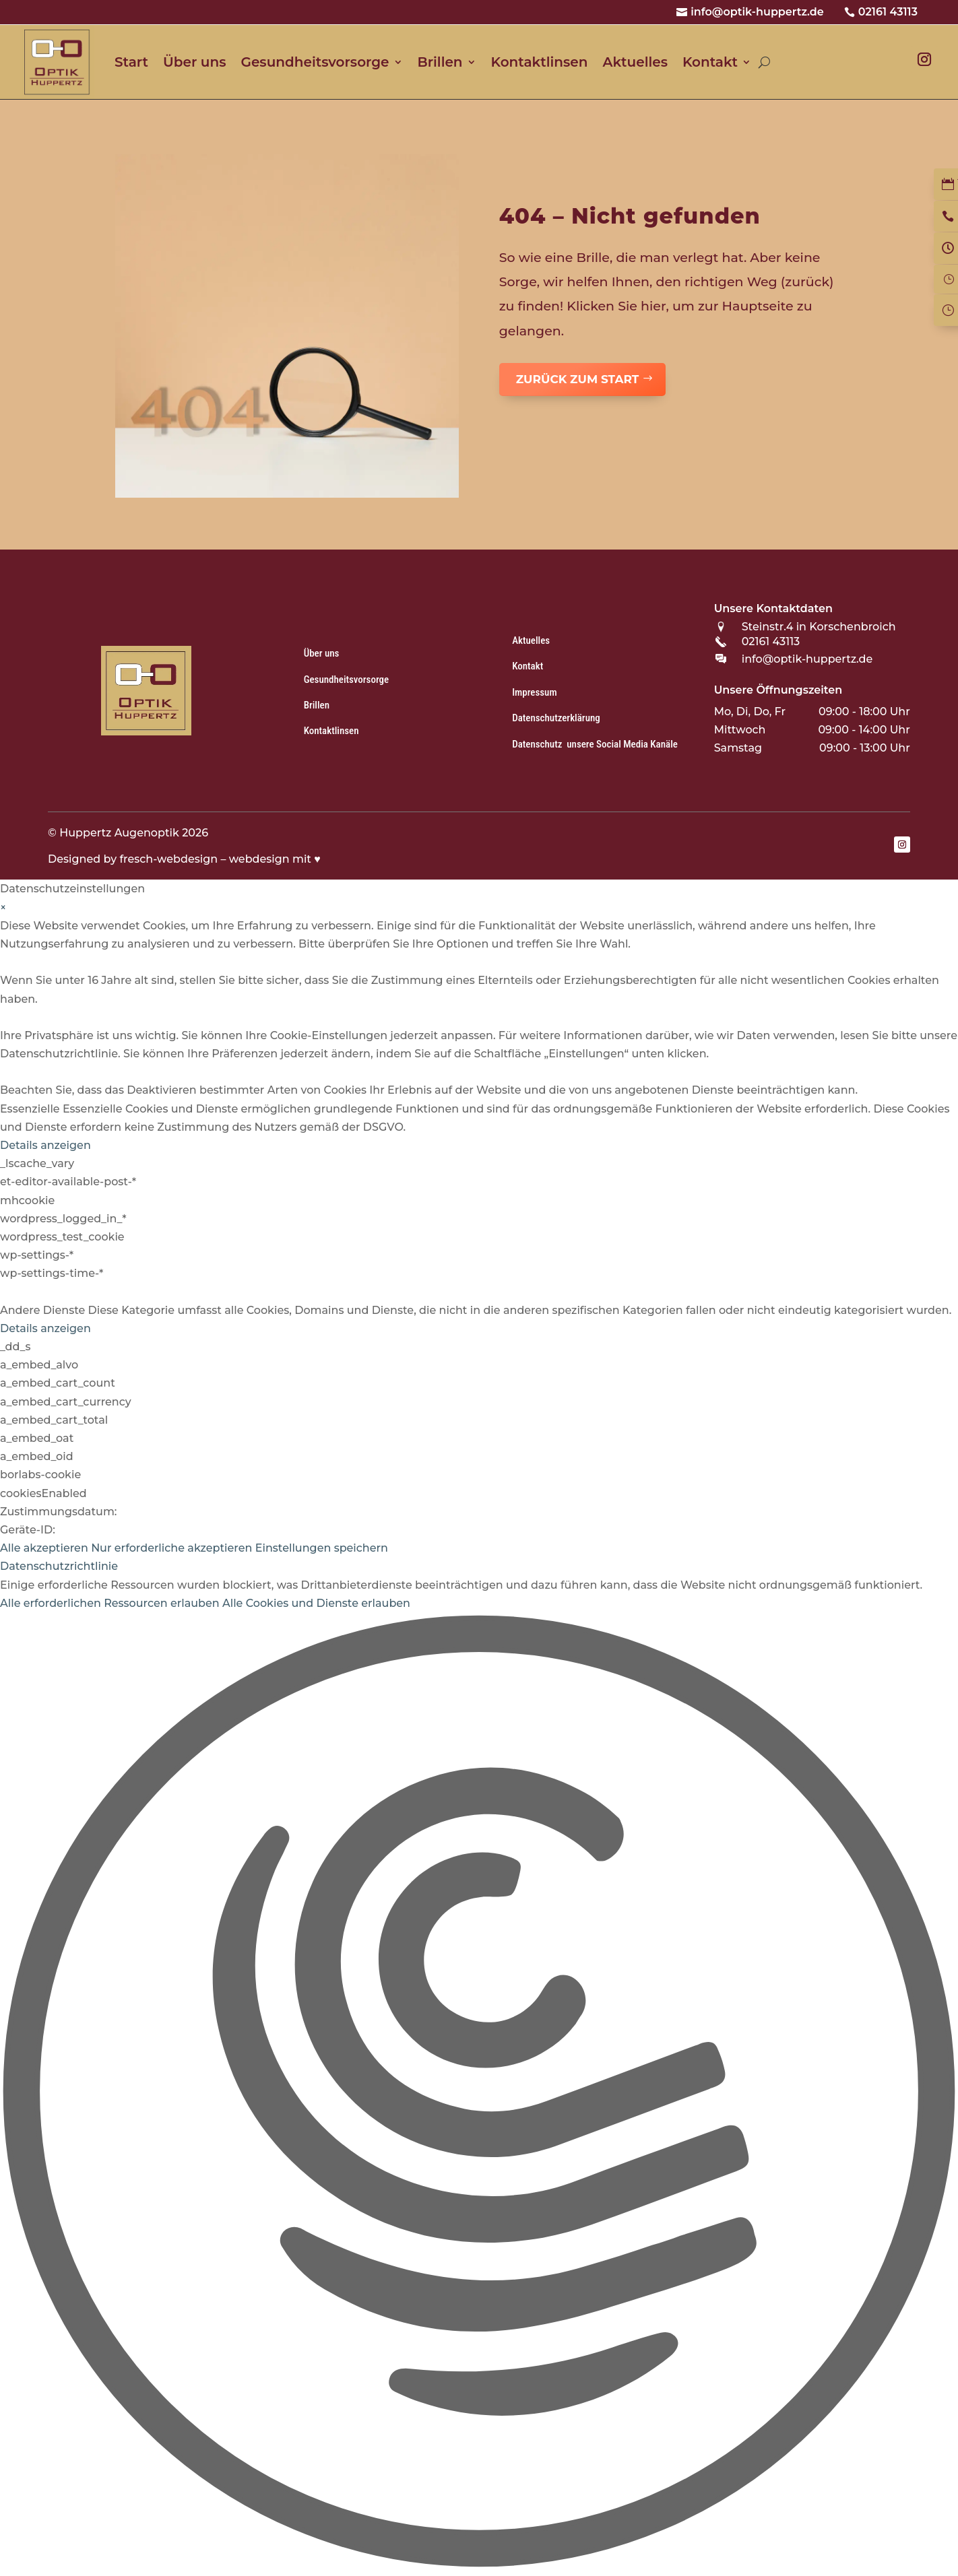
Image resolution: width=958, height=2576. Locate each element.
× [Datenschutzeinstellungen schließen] (3, 907)
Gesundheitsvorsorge (315, 62)
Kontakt (710, 62)
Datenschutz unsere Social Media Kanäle (595, 744)
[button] (479, 2094)
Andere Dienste (42, 1310)
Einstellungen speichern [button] (321, 1548)
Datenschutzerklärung (556, 718)
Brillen (440, 62)
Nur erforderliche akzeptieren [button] (171, 1548)
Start (131, 62)
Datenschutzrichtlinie (59, 1566)
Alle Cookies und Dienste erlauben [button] (316, 1603)
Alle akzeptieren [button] (44, 1548)
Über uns (194, 62)
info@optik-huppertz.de (757, 11)
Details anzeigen (45, 1145)
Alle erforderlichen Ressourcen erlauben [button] (110, 1603)
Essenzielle (30, 1108)
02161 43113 (888, 11)
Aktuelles (635, 62)
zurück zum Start (577, 379)
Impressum (534, 692)
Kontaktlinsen (539, 62)
